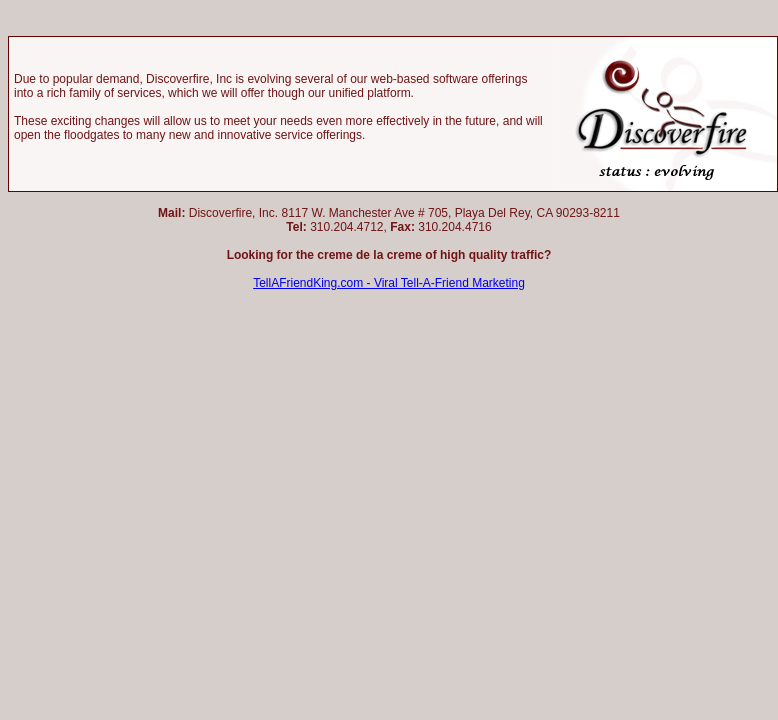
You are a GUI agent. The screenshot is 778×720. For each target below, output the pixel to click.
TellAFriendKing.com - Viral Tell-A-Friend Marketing (389, 283)
